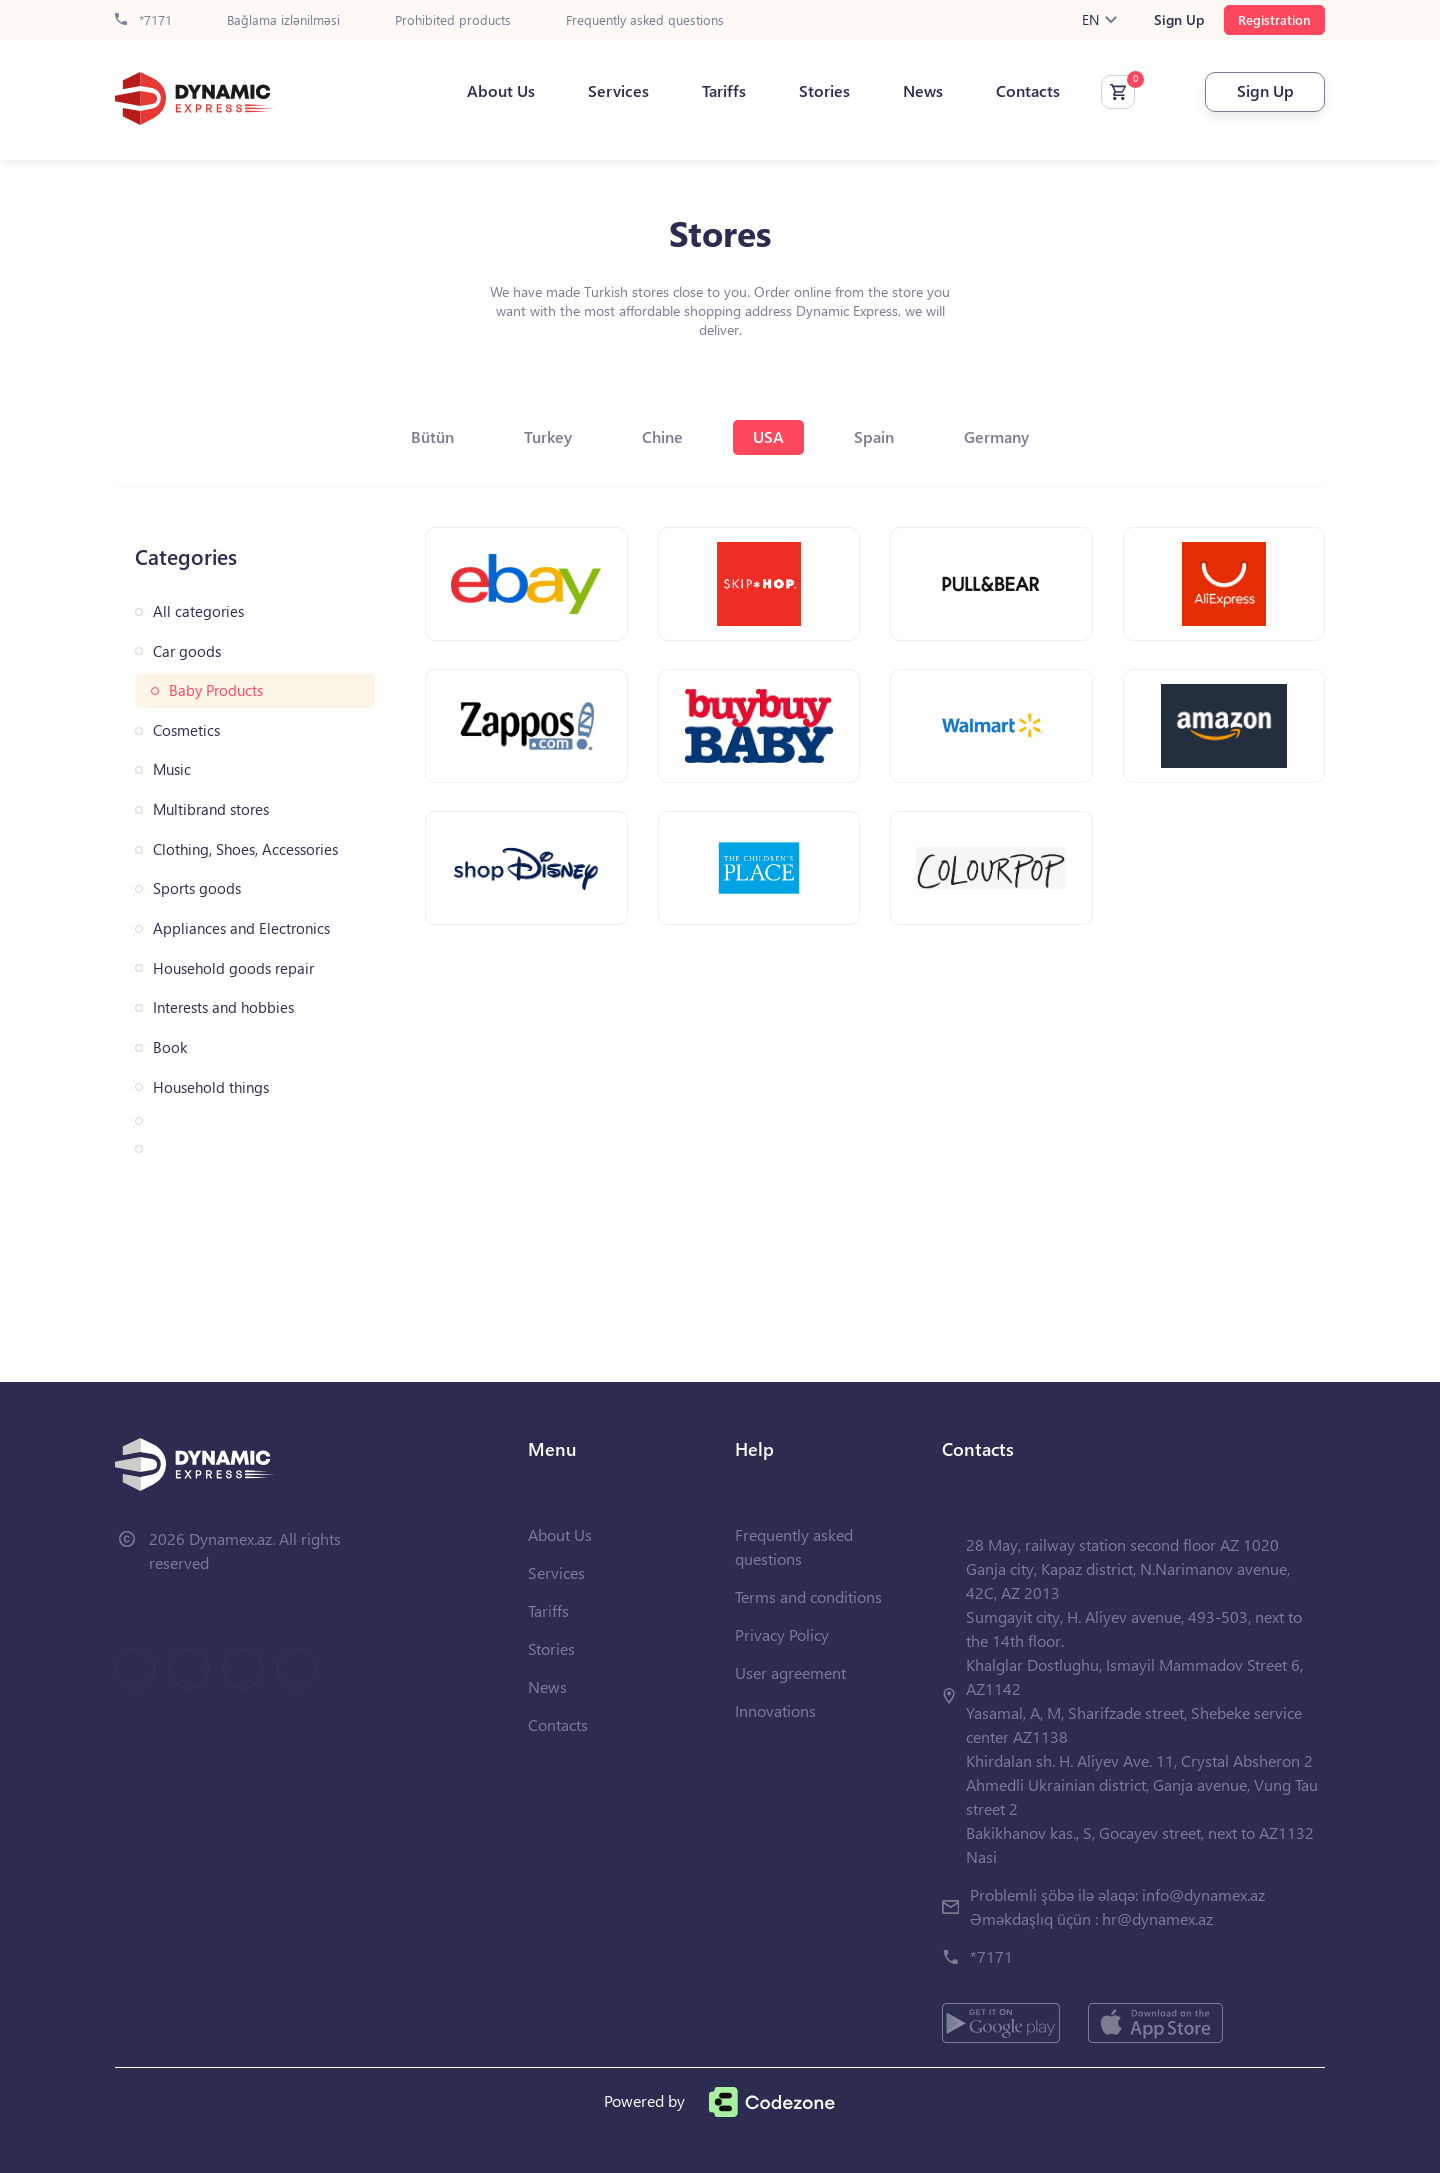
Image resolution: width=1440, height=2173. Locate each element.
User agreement (790, 1672)
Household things (211, 1087)
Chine (662, 436)
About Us (501, 91)
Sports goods (197, 888)
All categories (198, 611)
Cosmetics (186, 730)
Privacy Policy (782, 1634)
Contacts (1028, 91)
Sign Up (1179, 20)
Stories (824, 91)
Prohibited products (453, 20)
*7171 (143, 20)
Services (618, 91)
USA (768, 436)
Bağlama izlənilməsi (283, 20)
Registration (1274, 19)
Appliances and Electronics (241, 928)
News (923, 91)
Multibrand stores (211, 809)
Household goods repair (233, 968)
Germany (996, 436)
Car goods (187, 651)
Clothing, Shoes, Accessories (245, 849)
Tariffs (724, 91)
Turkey (548, 436)
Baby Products (216, 690)
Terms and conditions (808, 1596)
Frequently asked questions (645, 20)
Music (172, 769)
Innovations (775, 1710)
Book (170, 1047)
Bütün (432, 436)
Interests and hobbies (223, 1007)
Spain (874, 436)
